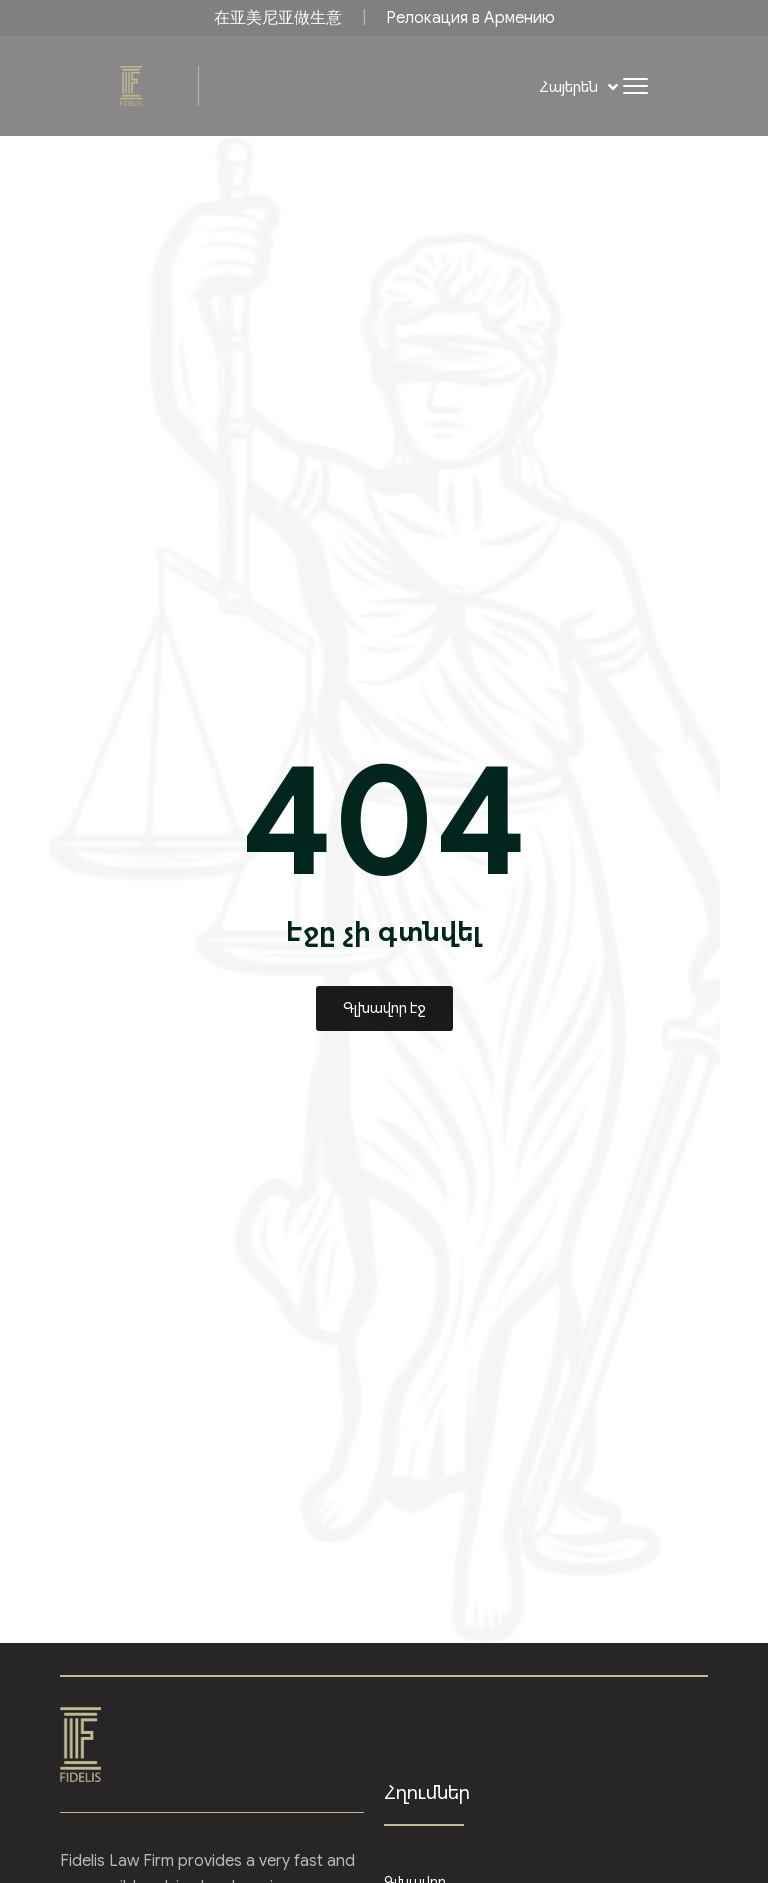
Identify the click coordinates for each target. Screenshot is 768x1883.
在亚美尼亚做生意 (278, 18)
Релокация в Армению (470, 18)
